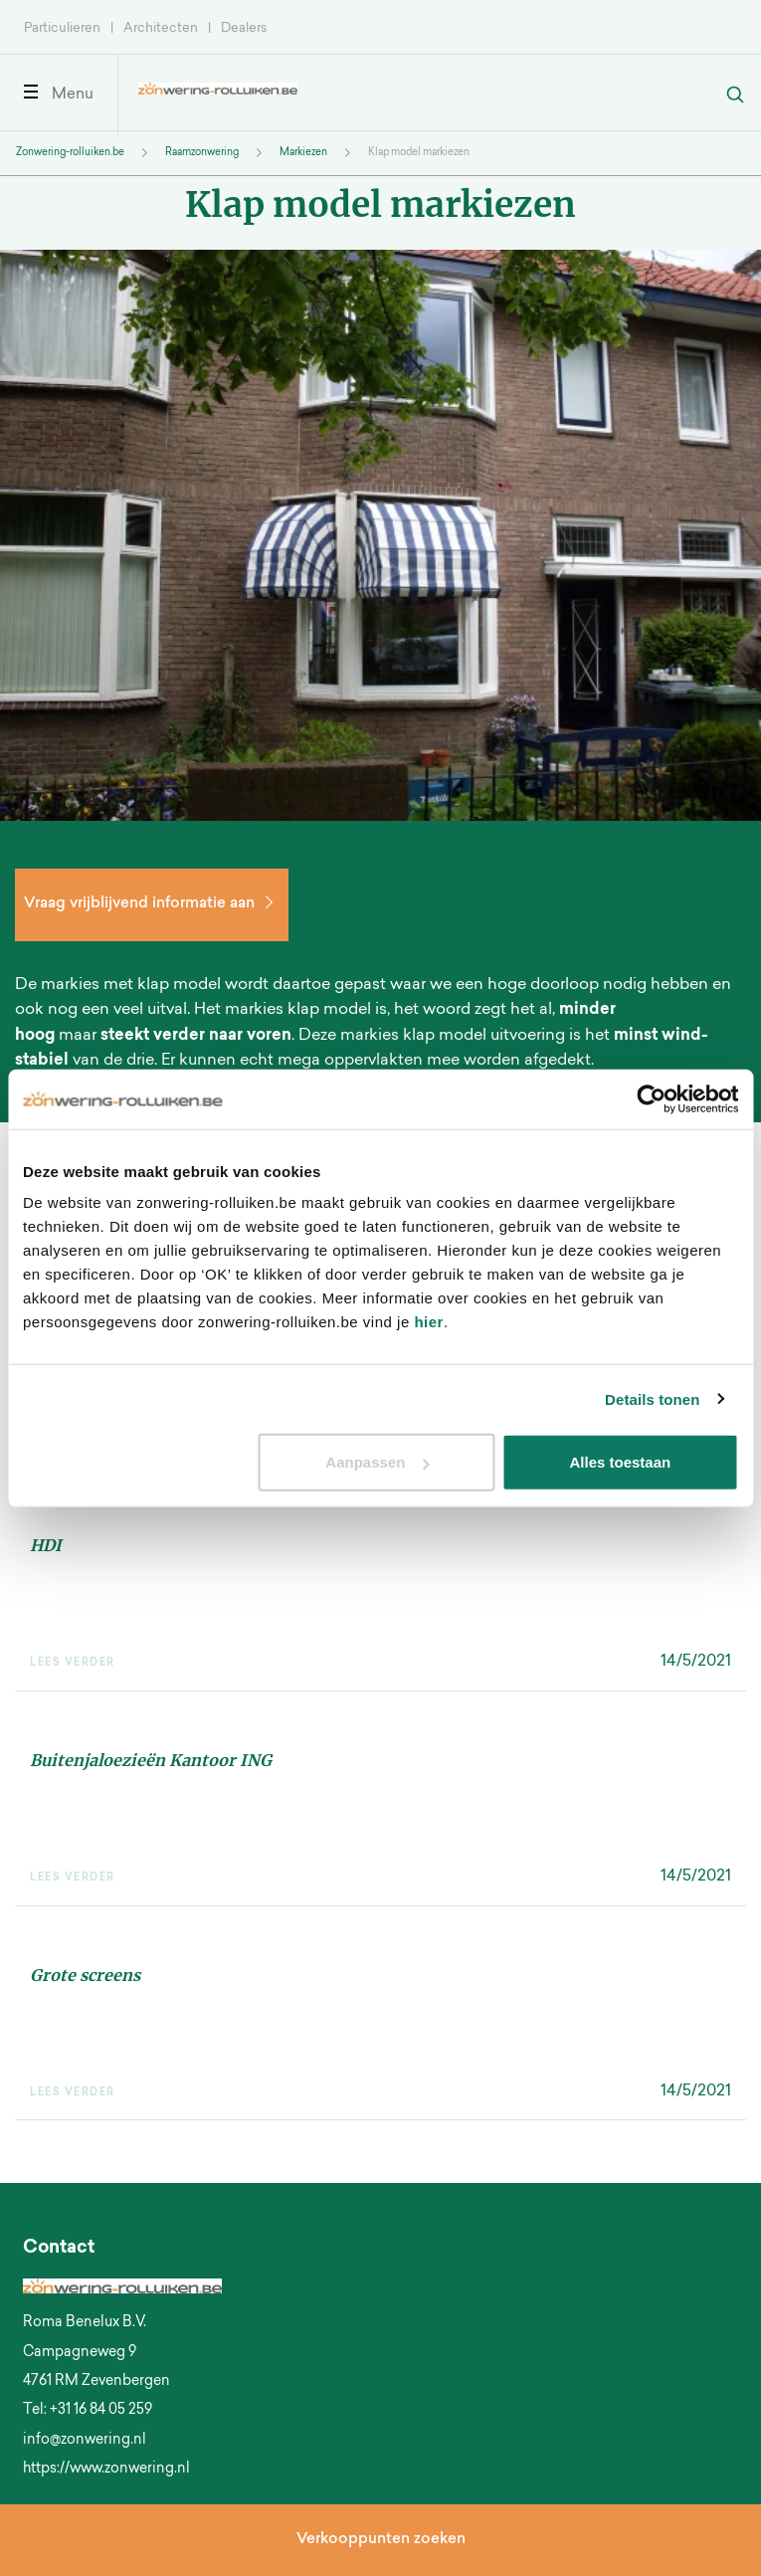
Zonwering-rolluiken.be (70, 153)
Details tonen (652, 1398)
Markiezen (303, 153)
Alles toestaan (620, 1462)
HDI (46, 1545)
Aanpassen (377, 1462)
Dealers (244, 28)
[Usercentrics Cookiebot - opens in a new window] (651, 1098)
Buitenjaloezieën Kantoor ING (151, 1760)
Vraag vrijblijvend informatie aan (152, 903)
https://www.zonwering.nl (106, 2470)
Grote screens (85, 1975)
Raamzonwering (202, 153)
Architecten (160, 28)
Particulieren (62, 28)
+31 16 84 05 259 (101, 2411)
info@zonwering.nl (84, 2441)
